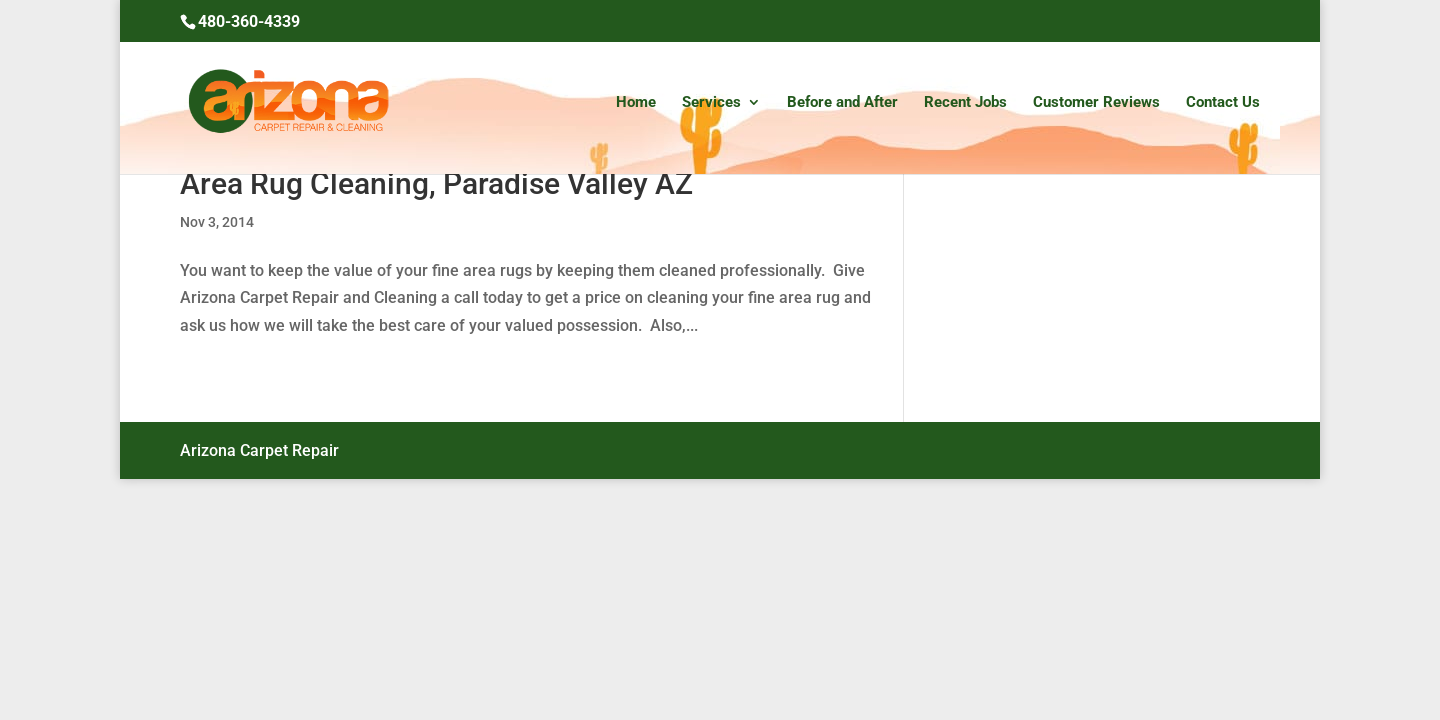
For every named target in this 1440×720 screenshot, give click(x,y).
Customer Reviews (1096, 103)
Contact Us (1223, 103)
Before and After (842, 103)
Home (636, 103)
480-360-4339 (249, 21)
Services (711, 103)
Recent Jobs (965, 103)
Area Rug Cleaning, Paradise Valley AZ (436, 183)
